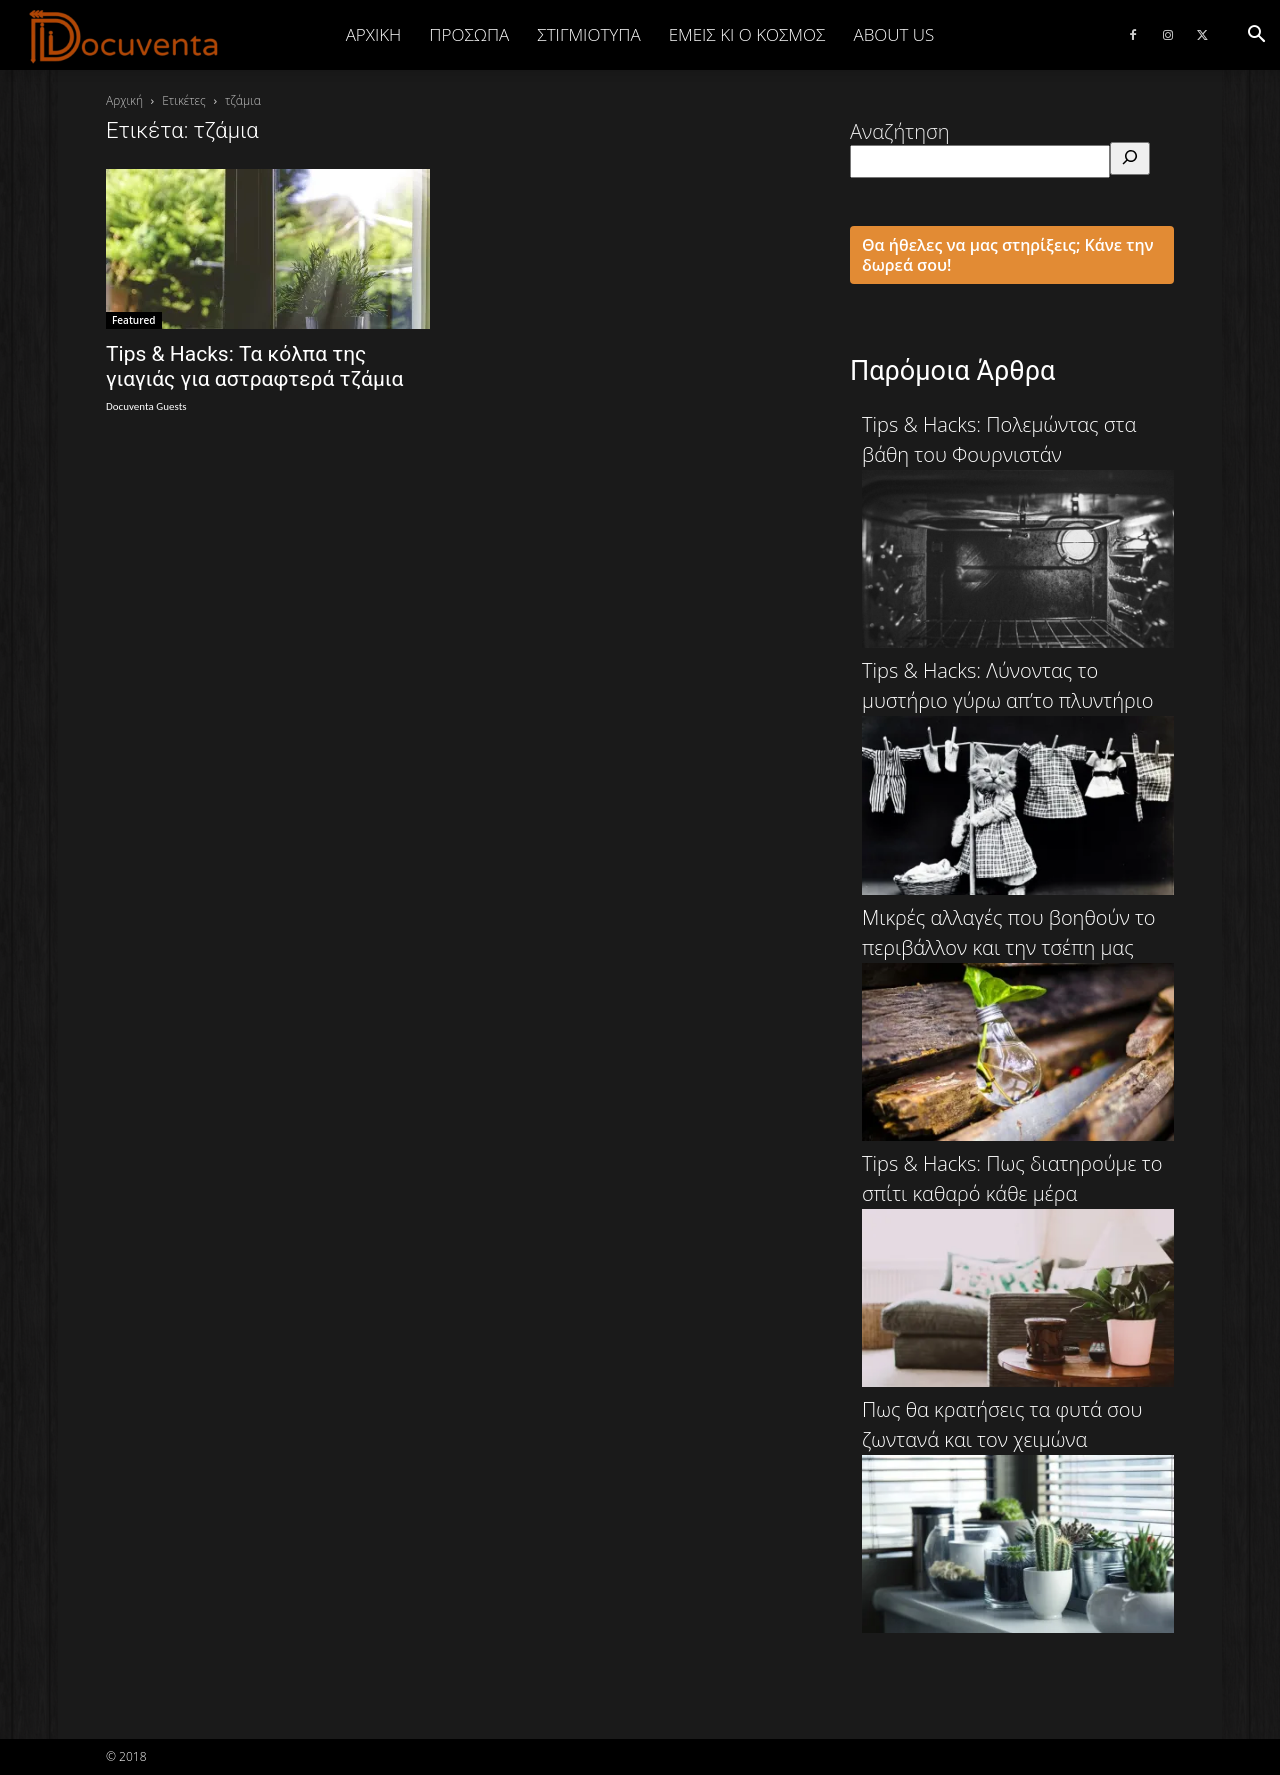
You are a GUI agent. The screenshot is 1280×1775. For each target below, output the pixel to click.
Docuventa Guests (146, 406)
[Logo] (124, 36)
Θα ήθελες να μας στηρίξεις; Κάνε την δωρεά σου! (1008, 255)
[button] (1256, 34)
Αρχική (374, 34)
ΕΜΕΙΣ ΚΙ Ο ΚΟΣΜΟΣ (747, 34)
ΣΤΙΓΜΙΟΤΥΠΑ (588, 34)
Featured (134, 320)
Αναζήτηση (900, 131)
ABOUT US (893, 34)
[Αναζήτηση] (1130, 158)
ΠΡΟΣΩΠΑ (469, 34)
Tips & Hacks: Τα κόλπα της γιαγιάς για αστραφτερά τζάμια (254, 366)
